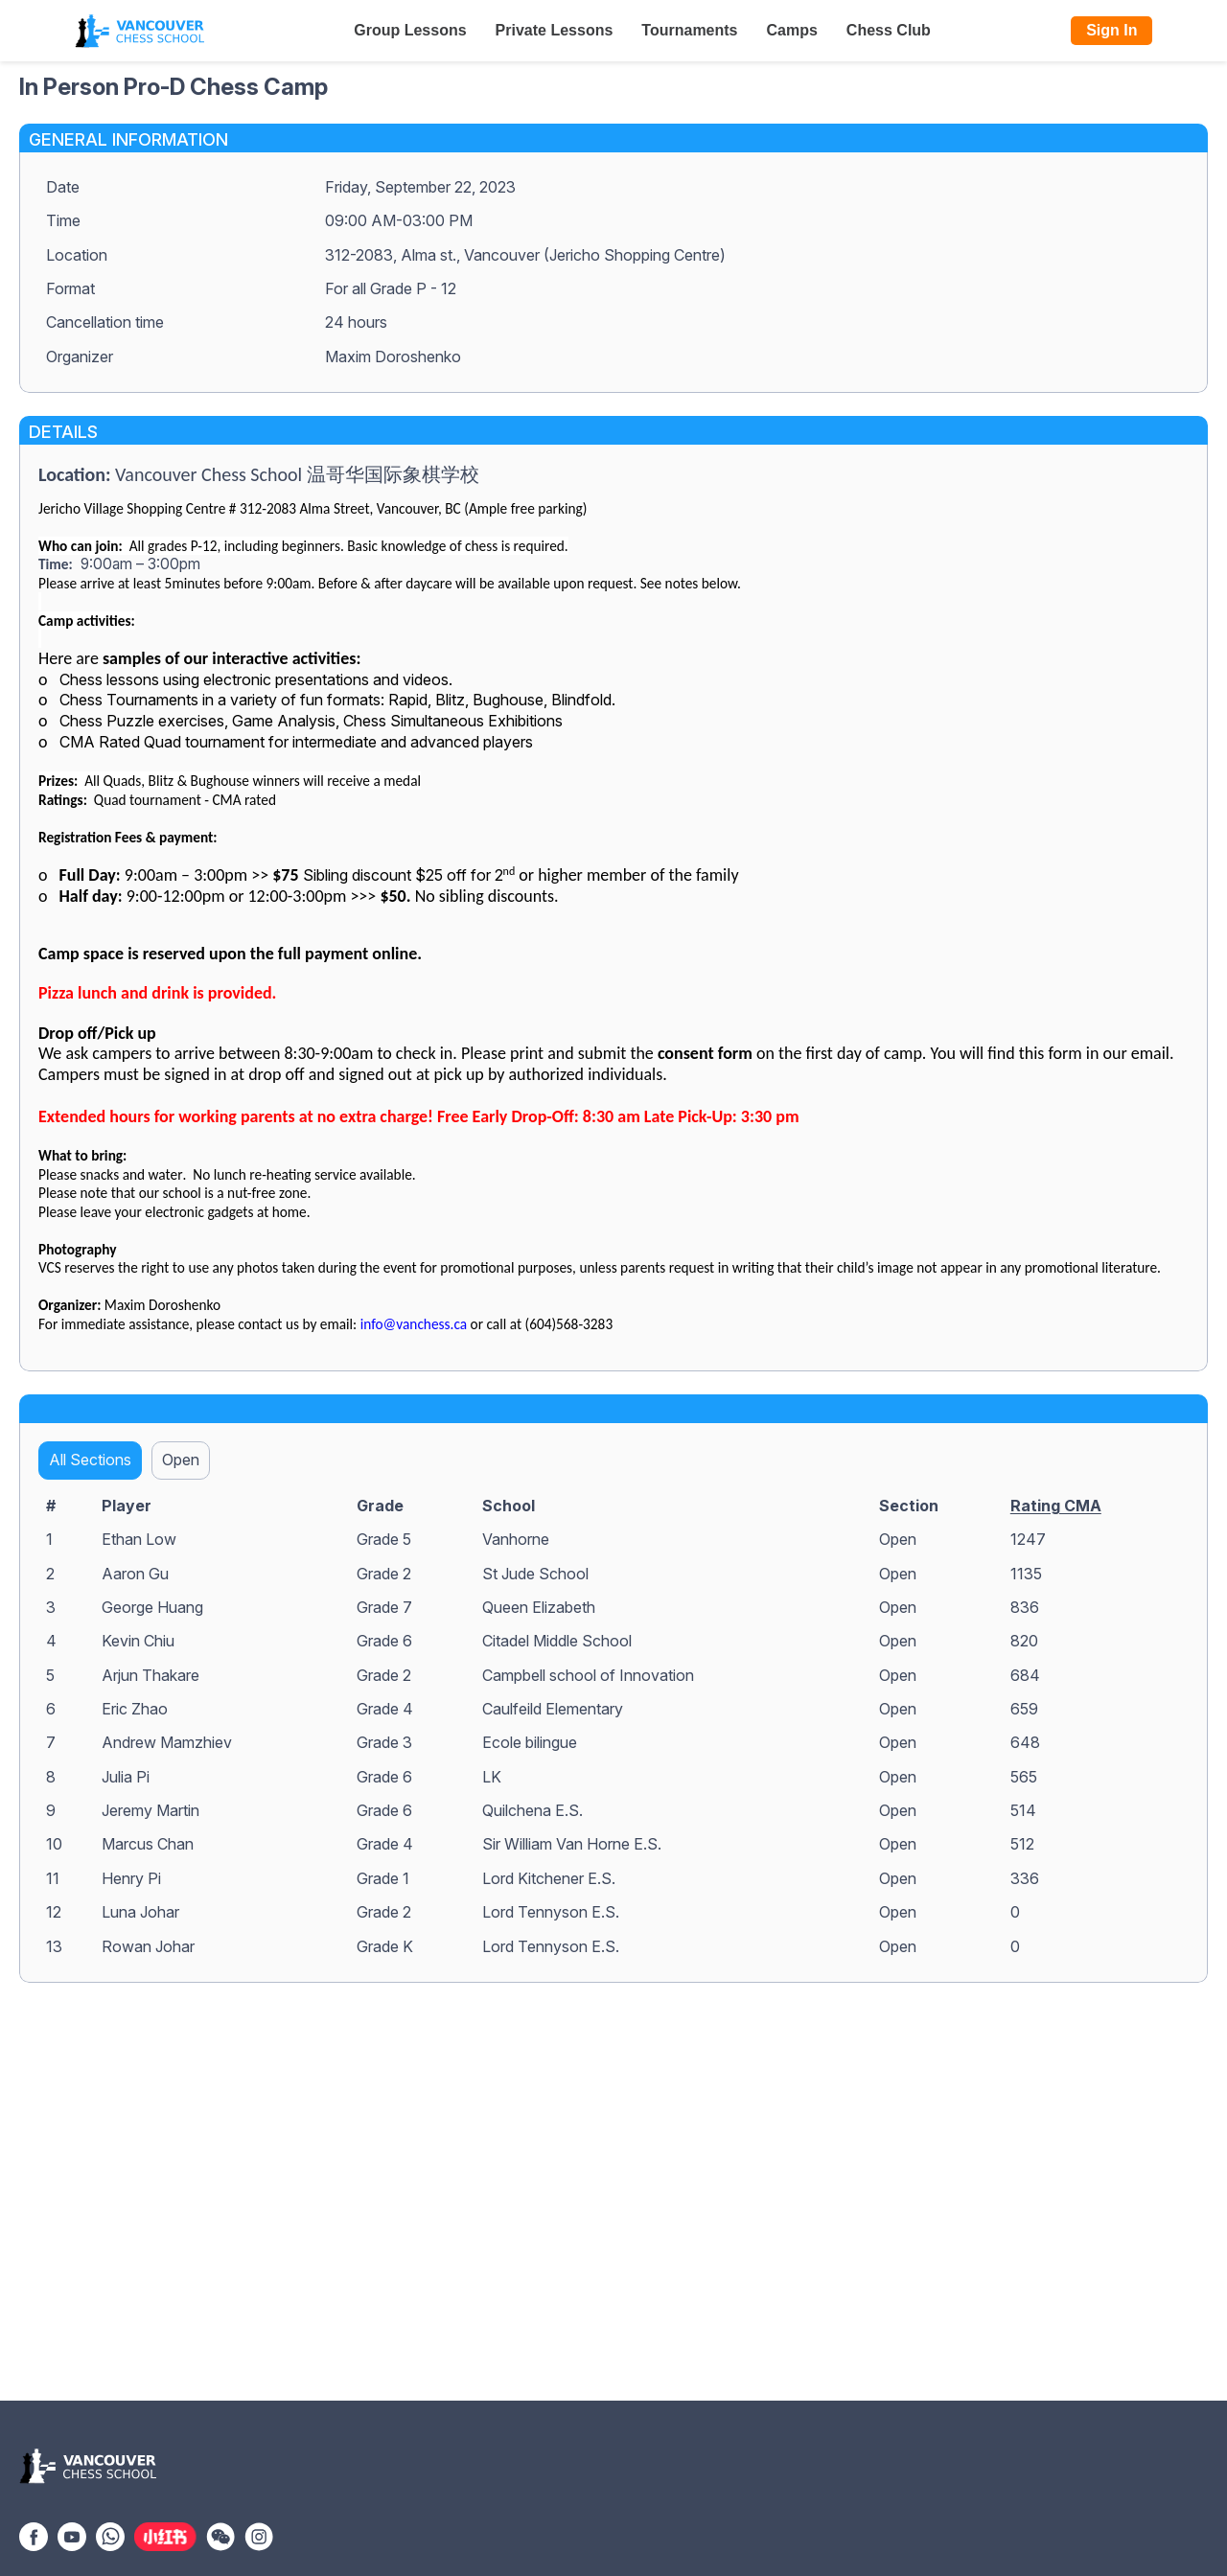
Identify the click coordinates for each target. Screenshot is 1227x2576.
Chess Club (888, 30)
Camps (792, 30)
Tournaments (689, 30)
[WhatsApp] (110, 2534)
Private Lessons (555, 30)
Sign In (1111, 30)
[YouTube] (72, 2534)
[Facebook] (33, 2534)
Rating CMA (1055, 1505)
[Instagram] (258, 2534)
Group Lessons (410, 30)
